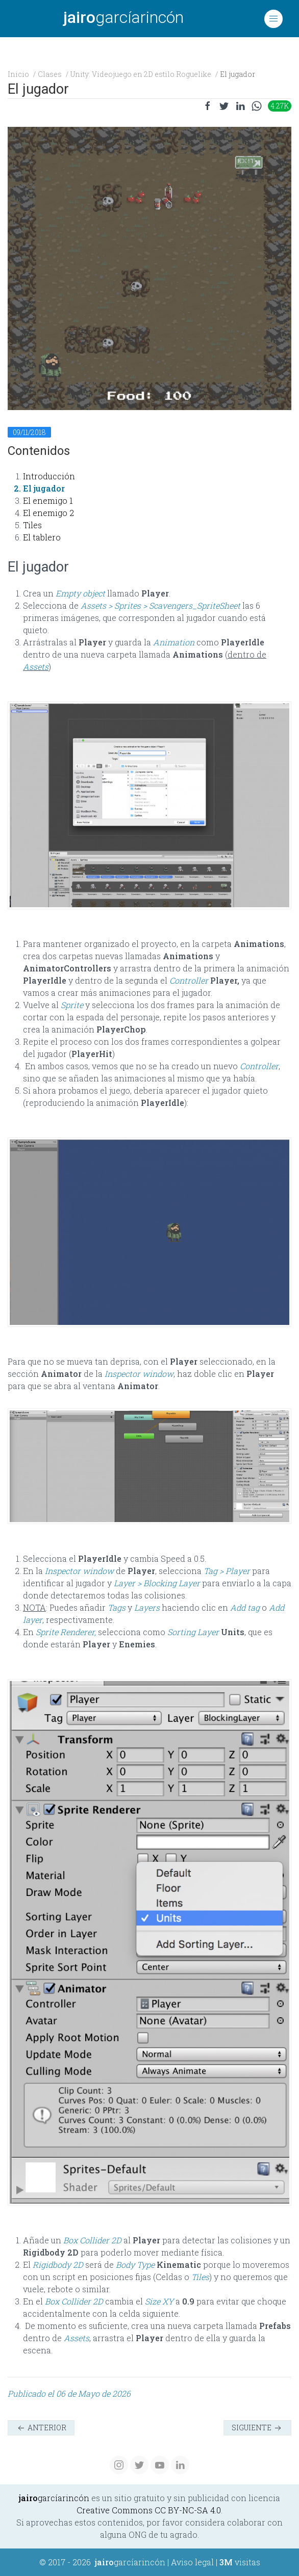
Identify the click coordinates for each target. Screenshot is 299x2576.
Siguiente (257, 2428)
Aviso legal (192, 2562)
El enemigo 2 (48, 512)
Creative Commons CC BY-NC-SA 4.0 (149, 2510)
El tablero (42, 537)
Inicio (18, 74)
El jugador (44, 488)
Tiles (32, 525)
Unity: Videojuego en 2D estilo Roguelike (140, 74)
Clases (50, 74)
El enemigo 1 (48, 500)
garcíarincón (123, 17)
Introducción (49, 476)
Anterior (41, 2428)
